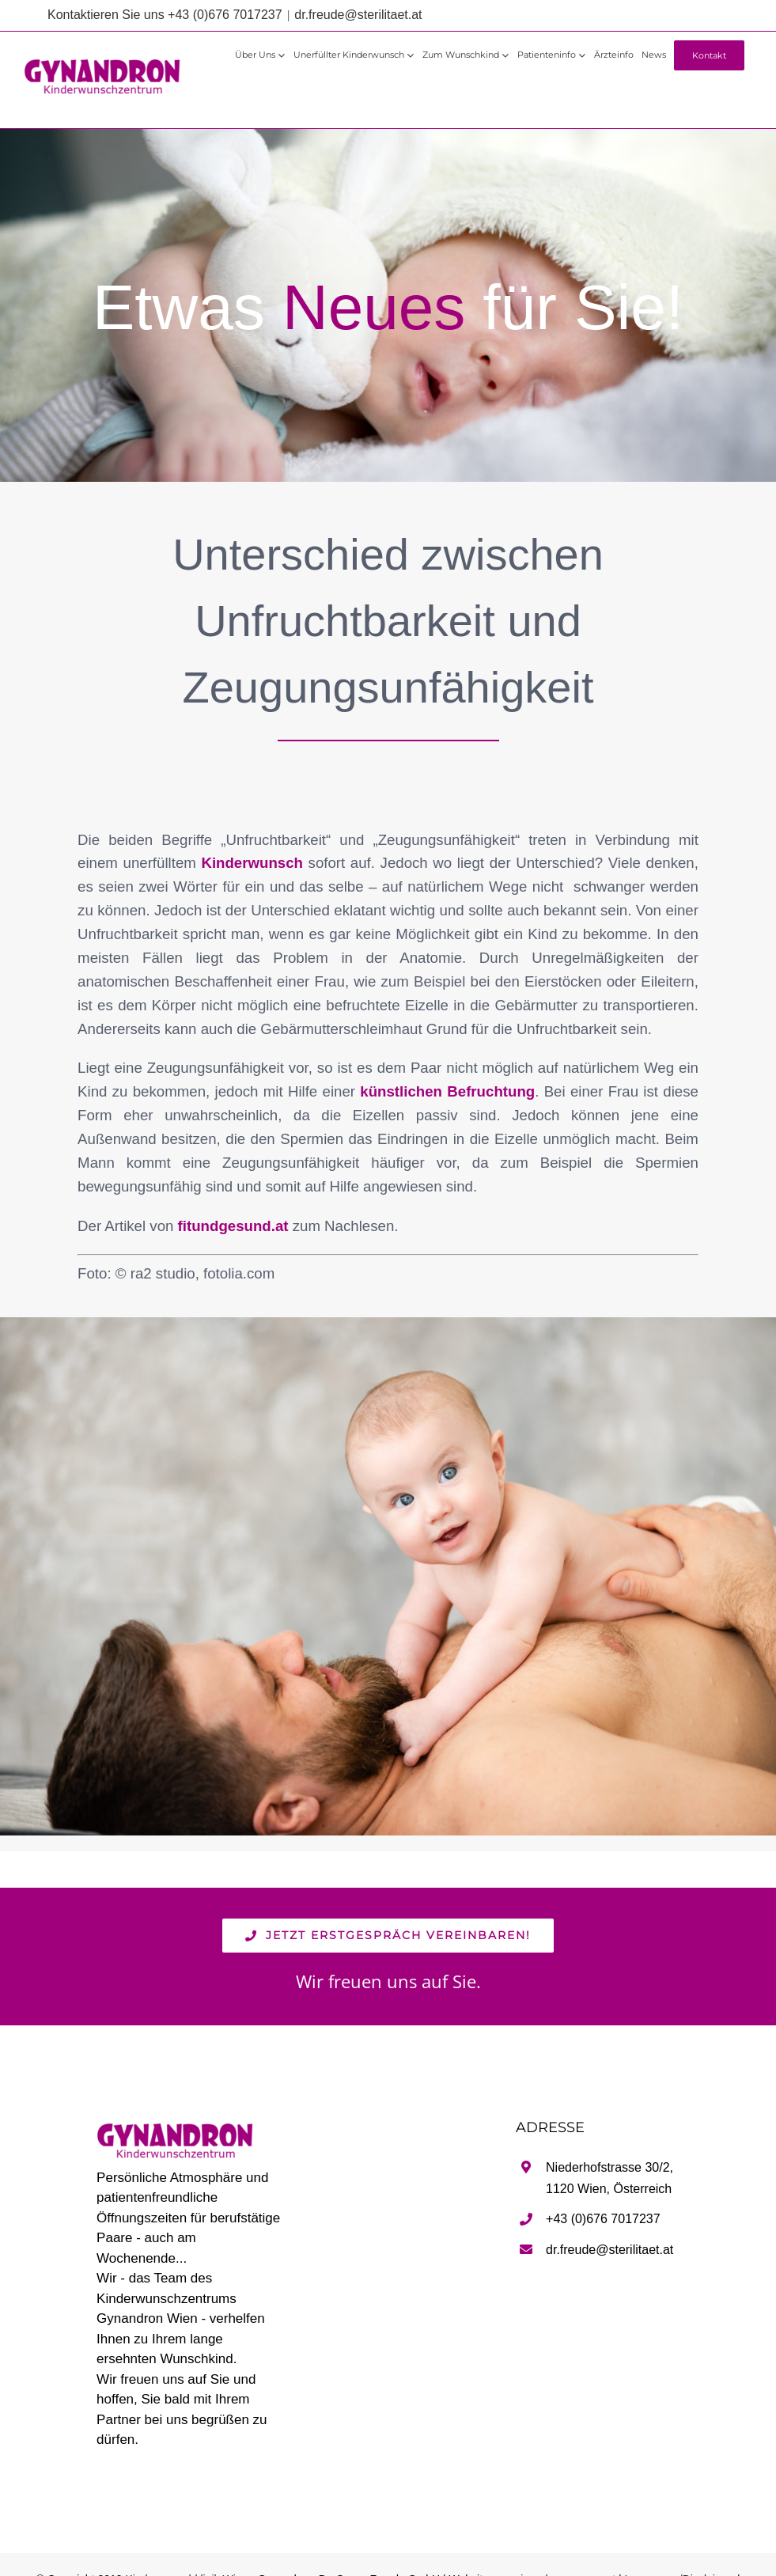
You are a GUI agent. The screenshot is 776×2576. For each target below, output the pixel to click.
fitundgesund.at (233, 1226)
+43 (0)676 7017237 (603, 2219)
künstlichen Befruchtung (447, 1091)
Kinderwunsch (252, 862)
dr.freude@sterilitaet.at (358, 14)
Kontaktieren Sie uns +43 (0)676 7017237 (164, 14)
